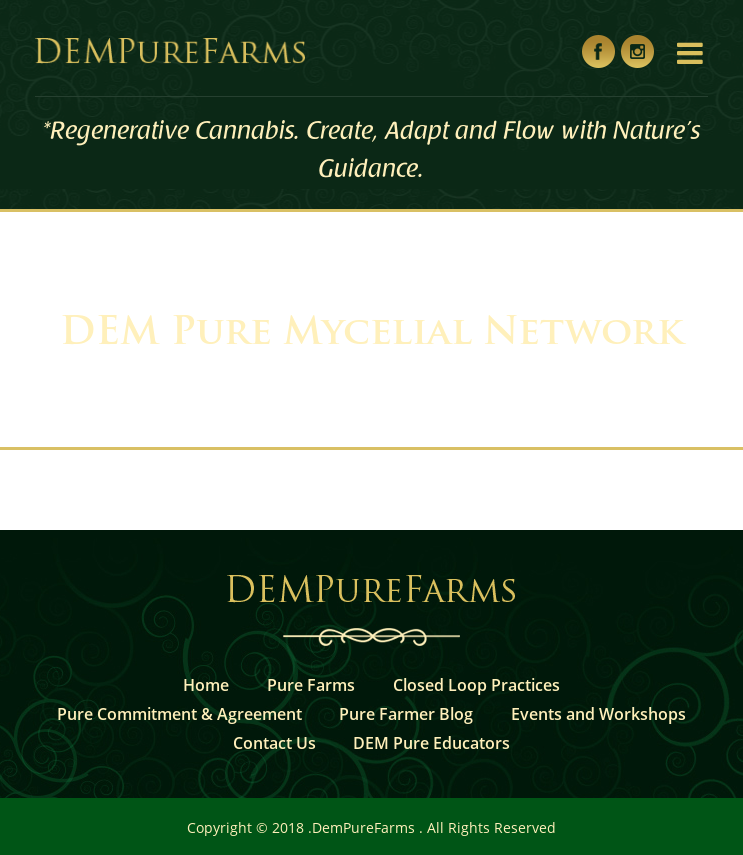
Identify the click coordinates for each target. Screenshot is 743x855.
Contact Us (274, 743)
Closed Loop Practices (476, 685)
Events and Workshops (598, 714)
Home (206, 685)
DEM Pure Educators (431, 743)
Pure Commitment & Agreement (179, 714)
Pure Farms (311, 685)
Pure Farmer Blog (406, 714)
